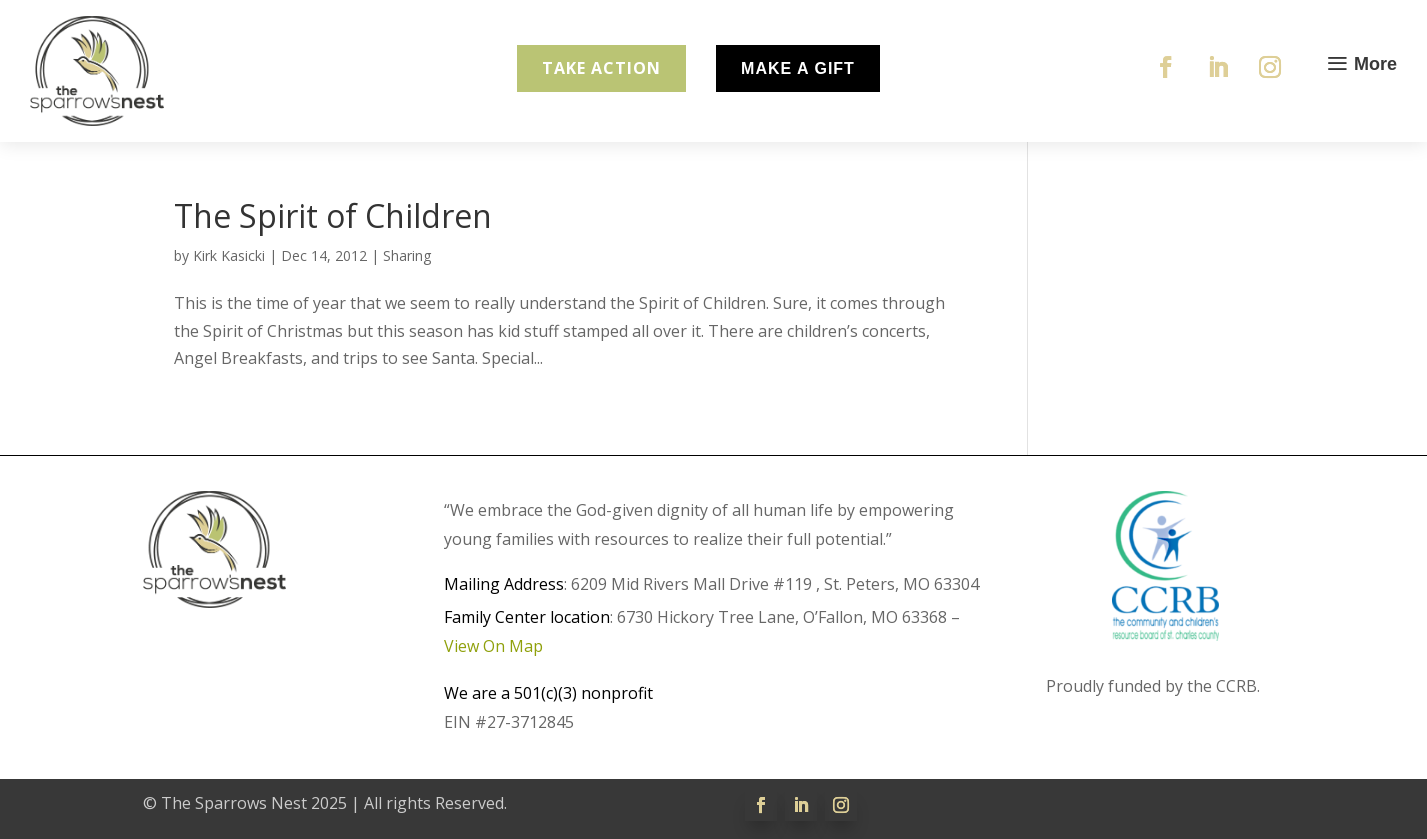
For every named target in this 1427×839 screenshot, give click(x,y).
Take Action (601, 68)
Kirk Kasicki (229, 255)
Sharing (407, 255)
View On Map (493, 646)
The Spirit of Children (333, 215)
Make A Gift (798, 68)
